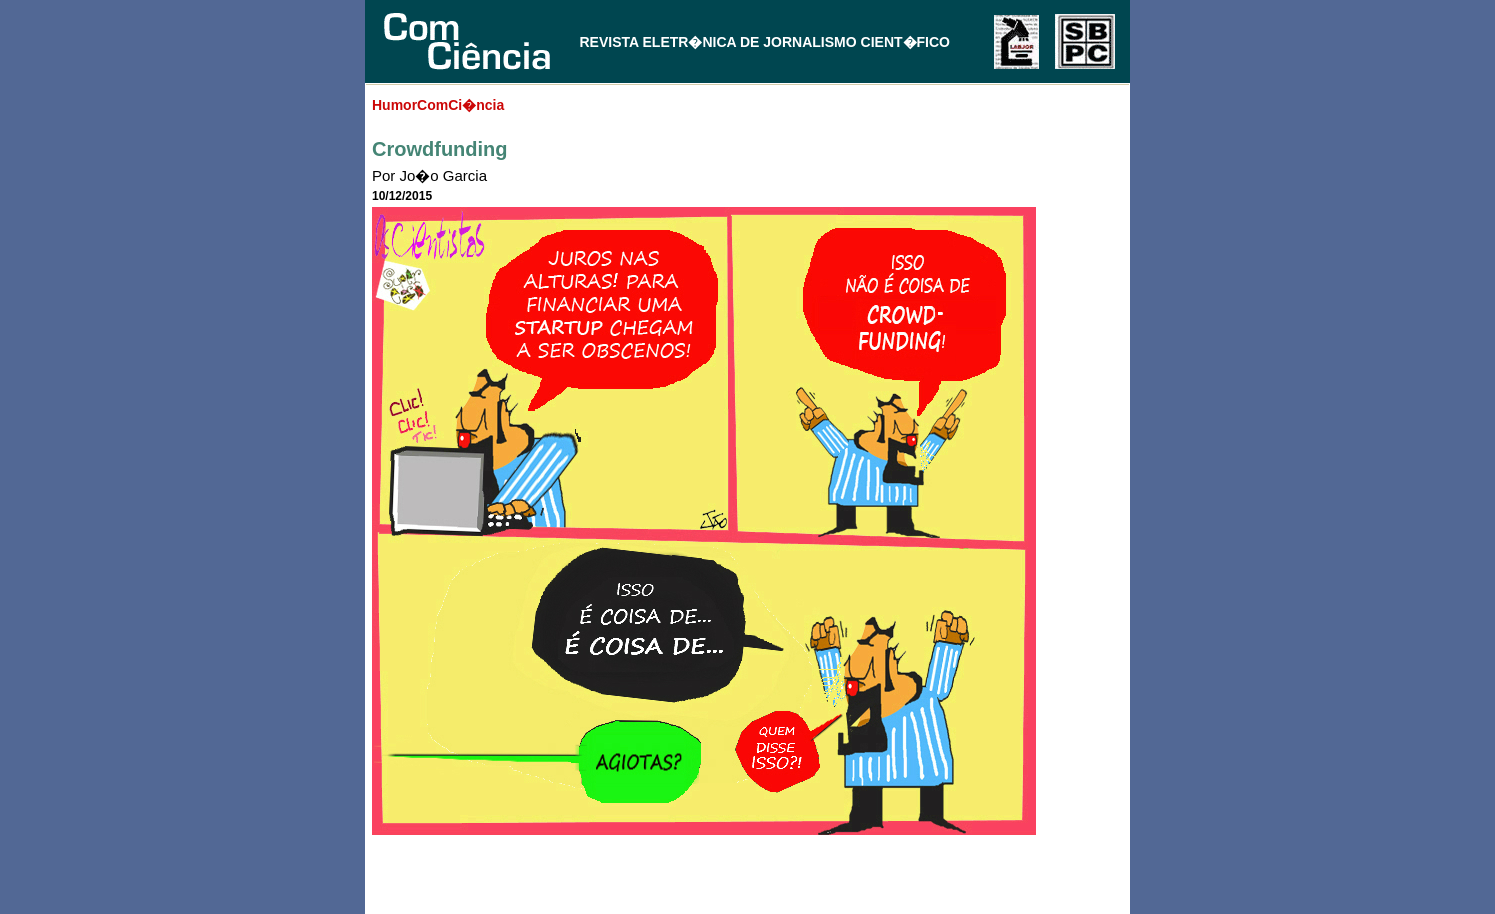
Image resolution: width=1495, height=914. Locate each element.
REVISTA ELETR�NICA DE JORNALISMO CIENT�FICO (764, 42)
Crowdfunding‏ (440, 149)
